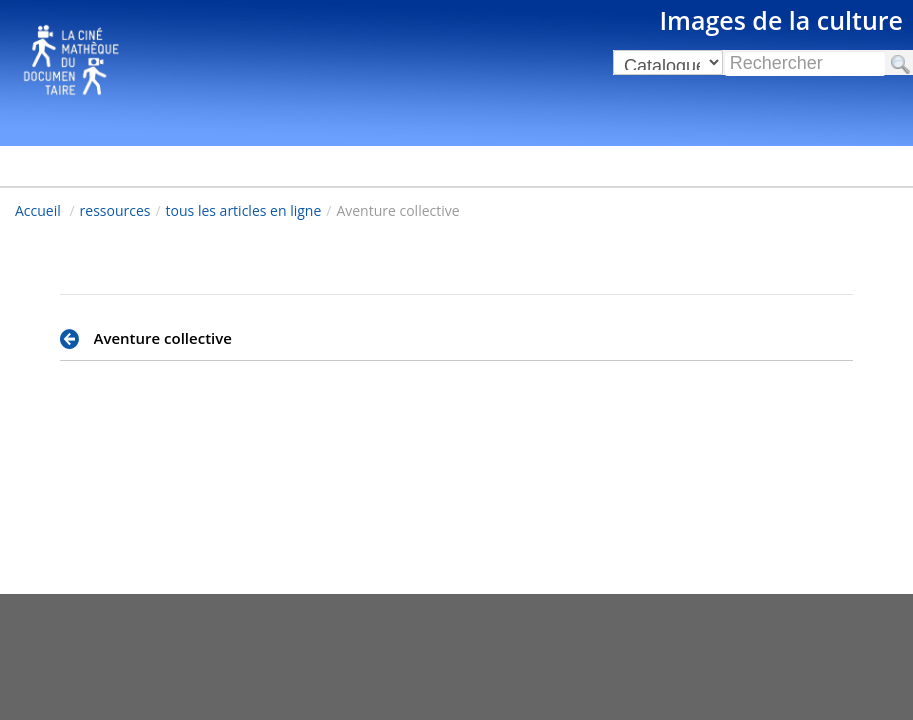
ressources (115, 210)
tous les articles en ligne (244, 210)
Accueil (38, 210)
